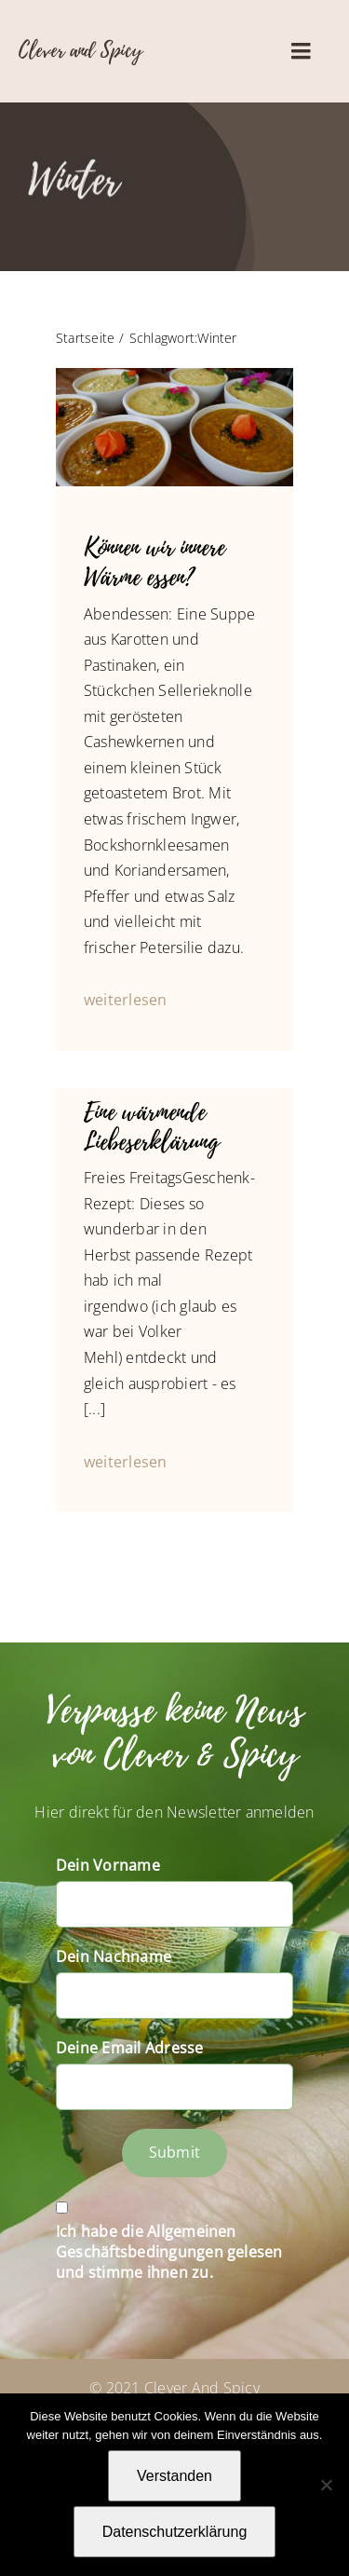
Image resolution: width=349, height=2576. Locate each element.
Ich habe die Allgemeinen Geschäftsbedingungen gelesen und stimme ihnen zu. (169, 2252)
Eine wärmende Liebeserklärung (152, 1127)
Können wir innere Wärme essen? (154, 562)
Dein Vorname (108, 1865)
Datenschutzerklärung (175, 2532)
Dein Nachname (113, 1956)
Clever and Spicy (80, 50)
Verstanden (174, 2476)
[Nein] (325, 2484)
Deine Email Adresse (130, 2048)
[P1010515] (174, 375)
